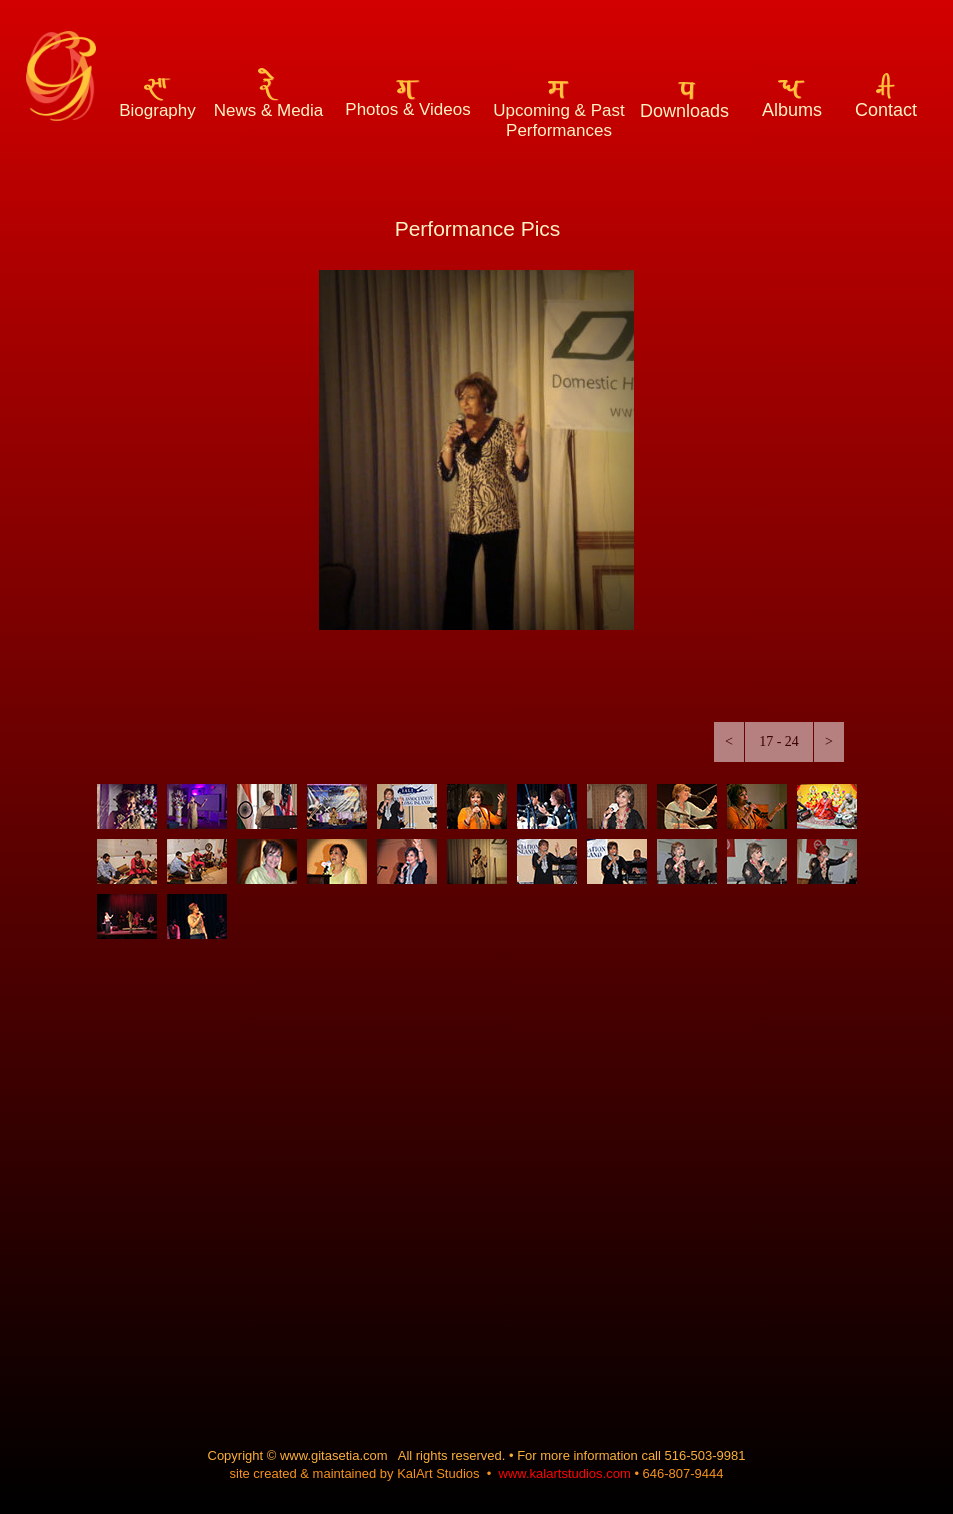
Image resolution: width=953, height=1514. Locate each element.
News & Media (269, 110)
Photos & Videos (407, 109)
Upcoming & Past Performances (558, 120)
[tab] (127, 806)
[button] (729, 742)
